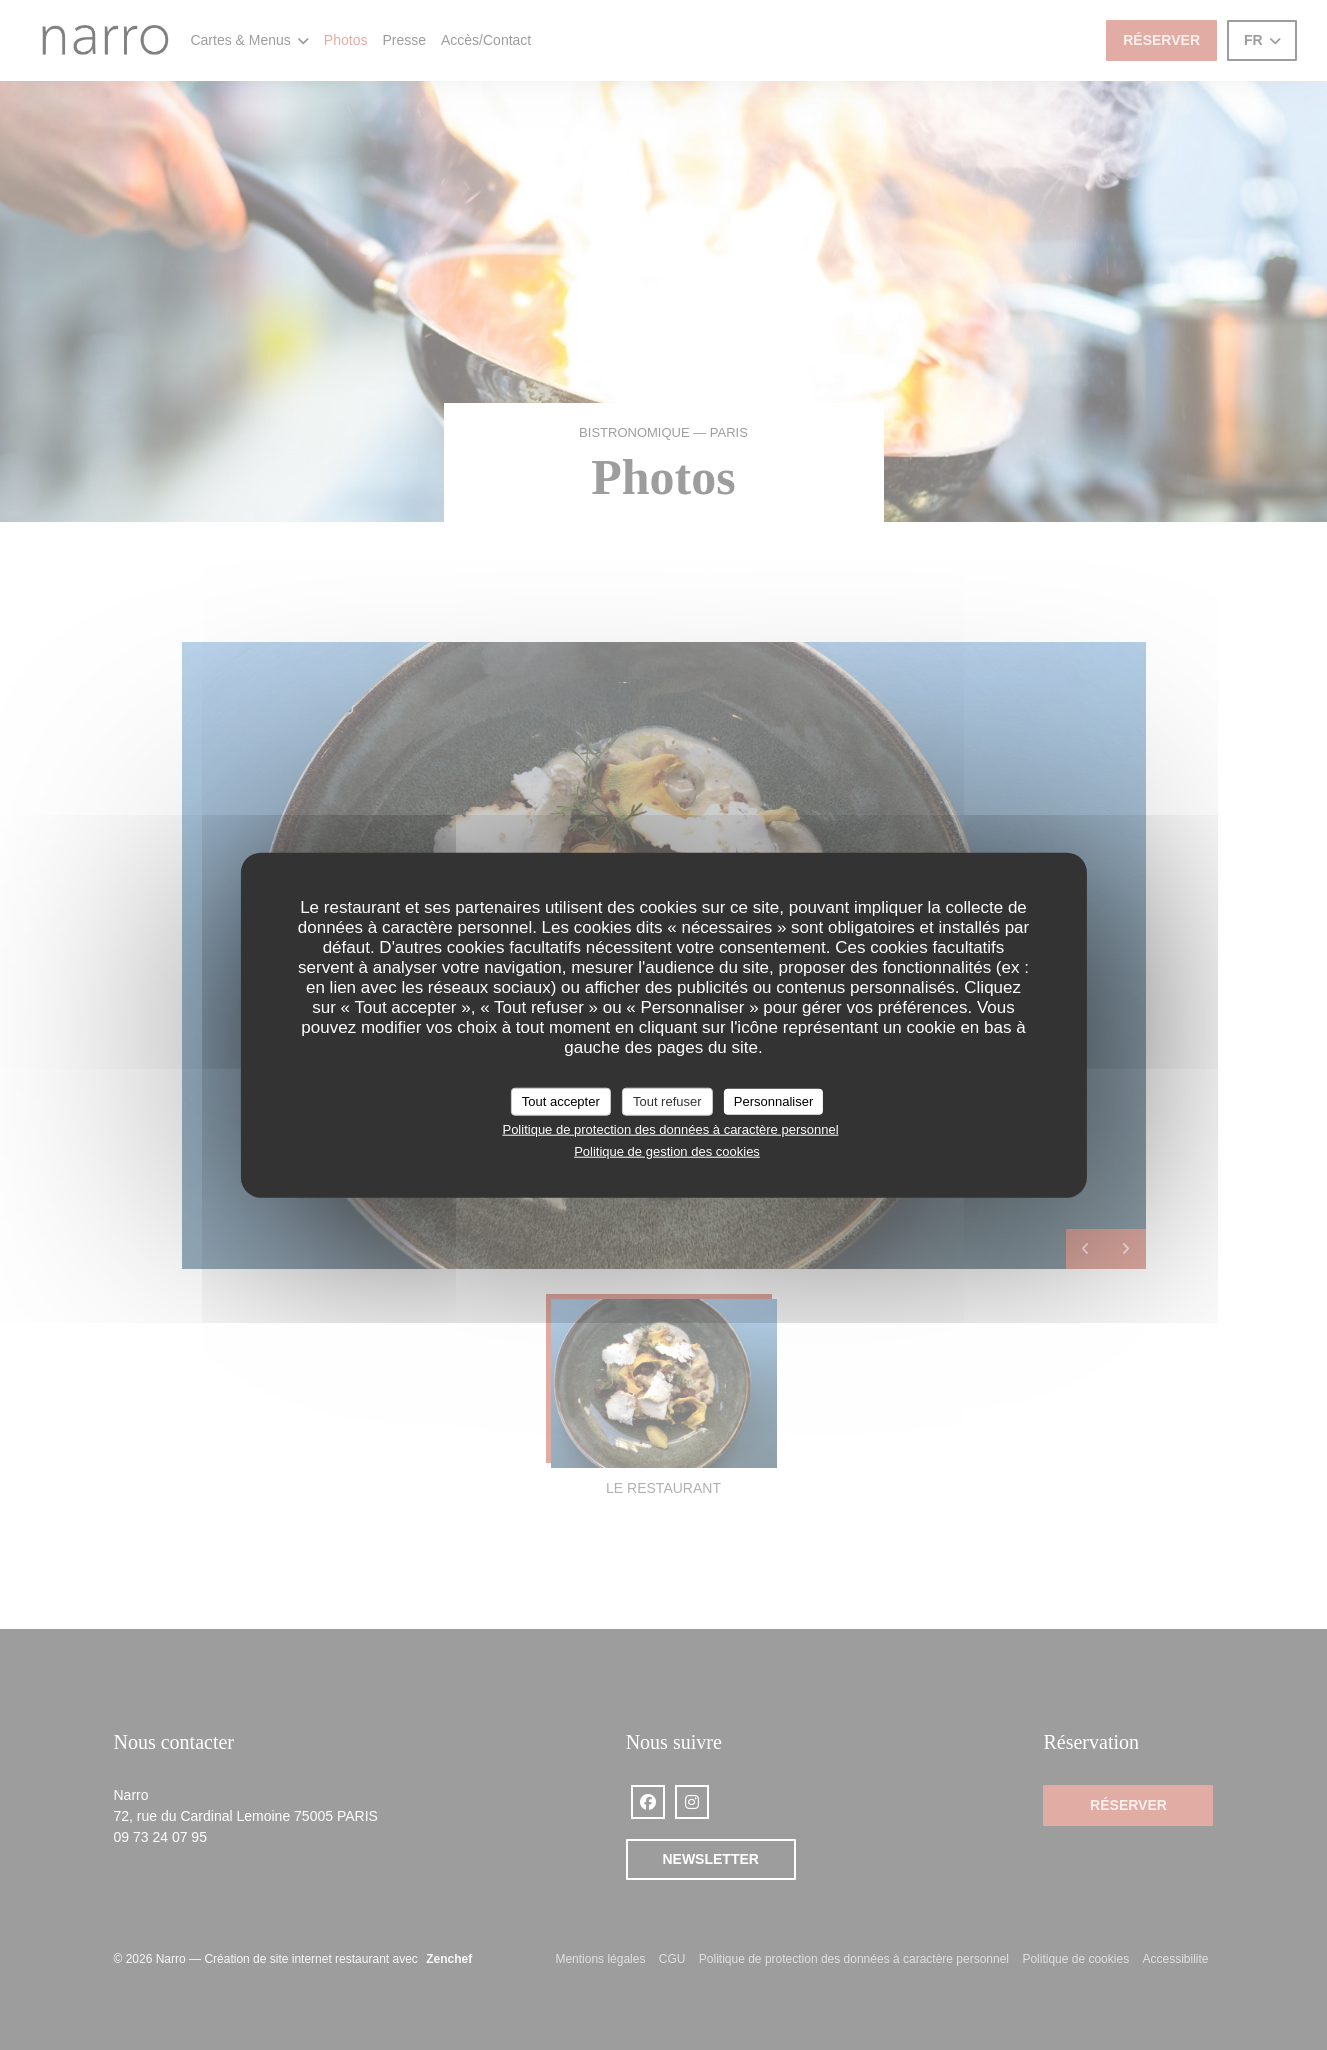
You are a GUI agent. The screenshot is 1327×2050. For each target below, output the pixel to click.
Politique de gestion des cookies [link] (667, 1151)
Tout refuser (667, 1101)
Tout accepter (561, 1101)
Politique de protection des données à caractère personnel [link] (670, 1128)
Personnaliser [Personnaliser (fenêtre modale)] (774, 1101)
